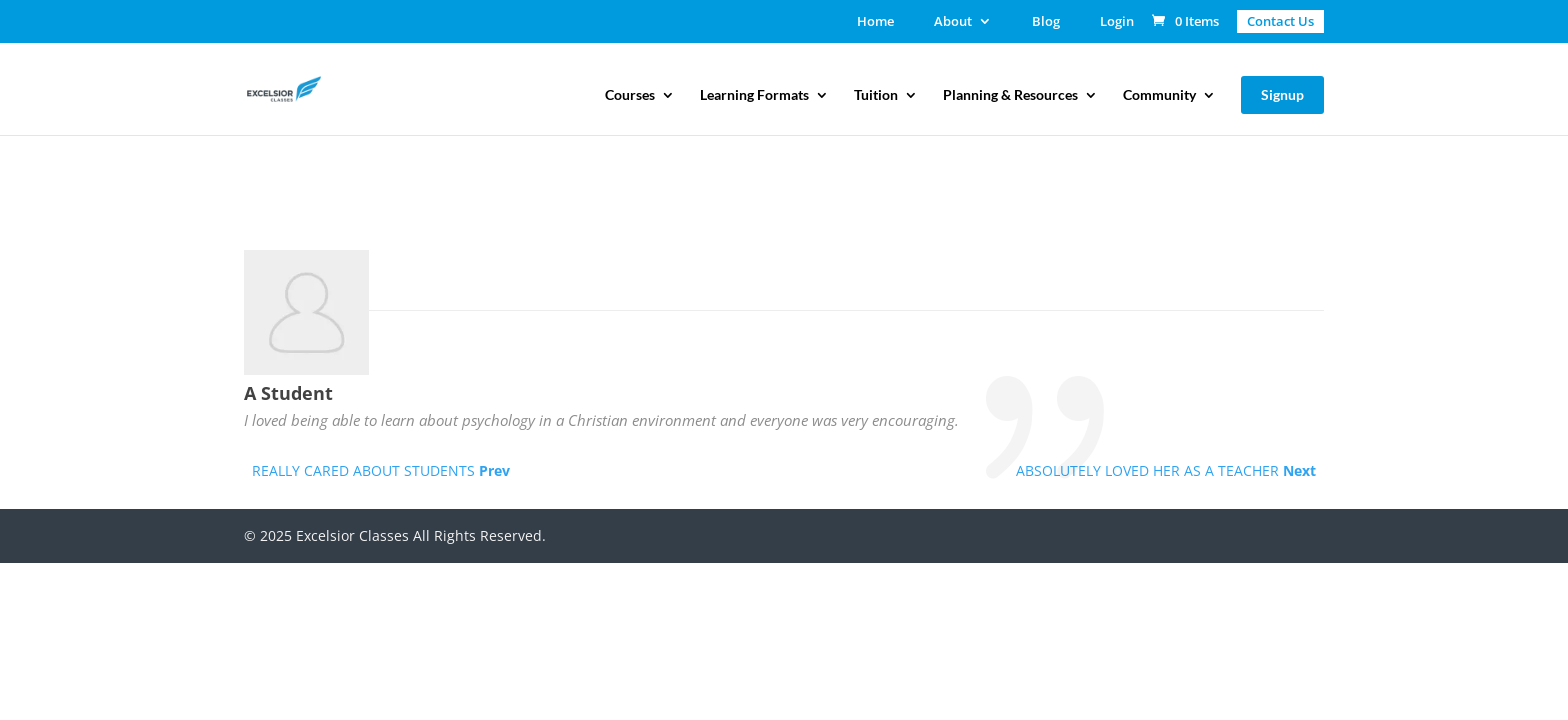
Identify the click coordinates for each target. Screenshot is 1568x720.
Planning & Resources (1010, 95)
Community (1159, 95)
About (953, 22)
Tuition (876, 95)
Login (1117, 22)
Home (875, 22)
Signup (1282, 94)
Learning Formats (754, 95)
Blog (1046, 22)
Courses (630, 95)
